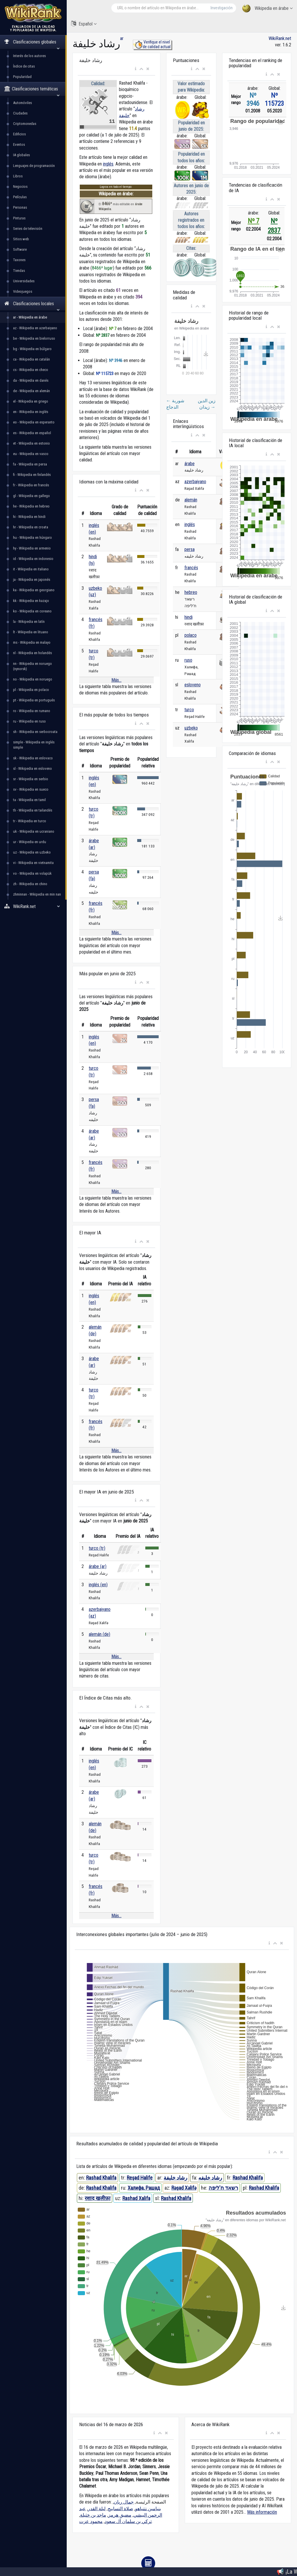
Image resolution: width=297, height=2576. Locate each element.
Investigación (222, 8)
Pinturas (19, 218)
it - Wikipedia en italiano (31, 569)
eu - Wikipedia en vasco (30, 454)
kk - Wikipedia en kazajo (31, 600)
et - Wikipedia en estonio (31, 443)
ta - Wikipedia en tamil (29, 800)
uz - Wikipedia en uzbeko (32, 852)
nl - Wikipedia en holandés (32, 653)
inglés (108, 164)
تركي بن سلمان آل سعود (128, 2521)
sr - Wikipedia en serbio (30, 779)
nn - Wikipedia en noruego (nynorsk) (32, 666)
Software (20, 249)
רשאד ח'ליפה (223, 2188)
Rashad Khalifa (101, 2178)
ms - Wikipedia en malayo (31, 642)
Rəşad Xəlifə (183, 2188)
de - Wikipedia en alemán (31, 391)
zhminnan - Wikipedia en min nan (37, 894)
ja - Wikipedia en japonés (31, 579)
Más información (262, 2512)
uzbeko (191, 728)
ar (122, 38)
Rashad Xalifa (136, 2198)
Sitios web (21, 239)
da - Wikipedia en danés (30, 380)
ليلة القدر (97, 2508)
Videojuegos (22, 291)
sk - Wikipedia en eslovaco (33, 758)
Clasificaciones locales (32, 305)
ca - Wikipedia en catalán (31, 359)
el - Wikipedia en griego (30, 401)
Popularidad (22, 76)
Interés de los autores (29, 56)
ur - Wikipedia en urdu (29, 842)
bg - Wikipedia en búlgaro (32, 349)
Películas (20, 197)
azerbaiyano (195, 481)
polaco (190, 635)
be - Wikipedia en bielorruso (34, 338)
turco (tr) (97, 1548)
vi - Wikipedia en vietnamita (33, 863)
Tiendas (19, 270)
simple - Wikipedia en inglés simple (34, 744)
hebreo (190, 592)
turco (189, 709)
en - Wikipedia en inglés (30, 412)
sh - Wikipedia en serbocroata (35, 731)
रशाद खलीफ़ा (98, 2198)
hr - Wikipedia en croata (30, 527)
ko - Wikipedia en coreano (32, 611)
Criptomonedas (24, 123)
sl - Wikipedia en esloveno (32, 768)
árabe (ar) (97, 1566)
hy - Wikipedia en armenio (32, 548)
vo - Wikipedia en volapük (32, 873)
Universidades (24, 281)
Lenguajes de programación (34, 165)
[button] (135, 69)
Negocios (20, 186)
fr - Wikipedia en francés (31, 485)
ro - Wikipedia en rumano (31, 711)
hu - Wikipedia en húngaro (32, 537)
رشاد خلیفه (210, 2178)
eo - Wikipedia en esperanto (34, 422)
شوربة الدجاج (175, 404)
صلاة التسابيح (120, 2508)
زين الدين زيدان (206, 404)
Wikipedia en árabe (267, 8)
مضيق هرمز (119, 2515)
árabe (189, 463)
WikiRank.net (33, 906)
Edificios (19, 134)
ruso (188, 660)
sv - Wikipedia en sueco (30, 789)
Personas (20, 207)
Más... (116, 680)
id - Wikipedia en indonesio (33, 558)
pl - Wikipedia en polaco (31, 689)
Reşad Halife (140, 2178)
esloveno (192, 684)
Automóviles (22, 103)
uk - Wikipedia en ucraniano (33, 831)
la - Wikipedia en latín (29, 621)
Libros (18, 176)
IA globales (21, 155)
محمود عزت (91, 2521)
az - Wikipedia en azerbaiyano (35, 328)
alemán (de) (99, 1634)
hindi (188, 617)
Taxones (19, 260)
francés (191, 567)
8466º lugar (102, 268)
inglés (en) (98, 1584)
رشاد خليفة (175, 2178)
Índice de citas (24, 66)
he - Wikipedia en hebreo (31, 506)
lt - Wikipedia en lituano (30, 632)
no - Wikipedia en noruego (32, 679)
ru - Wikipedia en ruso (29, 721)
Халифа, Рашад (144, 2188)
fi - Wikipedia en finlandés (32, 474)
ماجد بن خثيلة (93, 2515)
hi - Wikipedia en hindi (29, 516)
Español (84, 24)
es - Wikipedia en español (32, 433)
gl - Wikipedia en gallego (31, 496)
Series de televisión (27, 228)
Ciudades (20, 113)
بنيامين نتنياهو (148, 2508)
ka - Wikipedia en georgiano (34, 590)
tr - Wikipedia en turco (29, 821)
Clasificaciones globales (32, 44)
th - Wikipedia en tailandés (32, 810)
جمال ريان (124, 2502)
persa (189, 549)
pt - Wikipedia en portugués (34, 700)
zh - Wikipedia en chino (30, 884)
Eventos (19, 144)
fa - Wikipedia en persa (30, 464)
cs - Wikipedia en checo (30, 370)
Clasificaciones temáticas (32, 91)
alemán (190, 500)
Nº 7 (253, 221)
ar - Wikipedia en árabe (30, 317)
